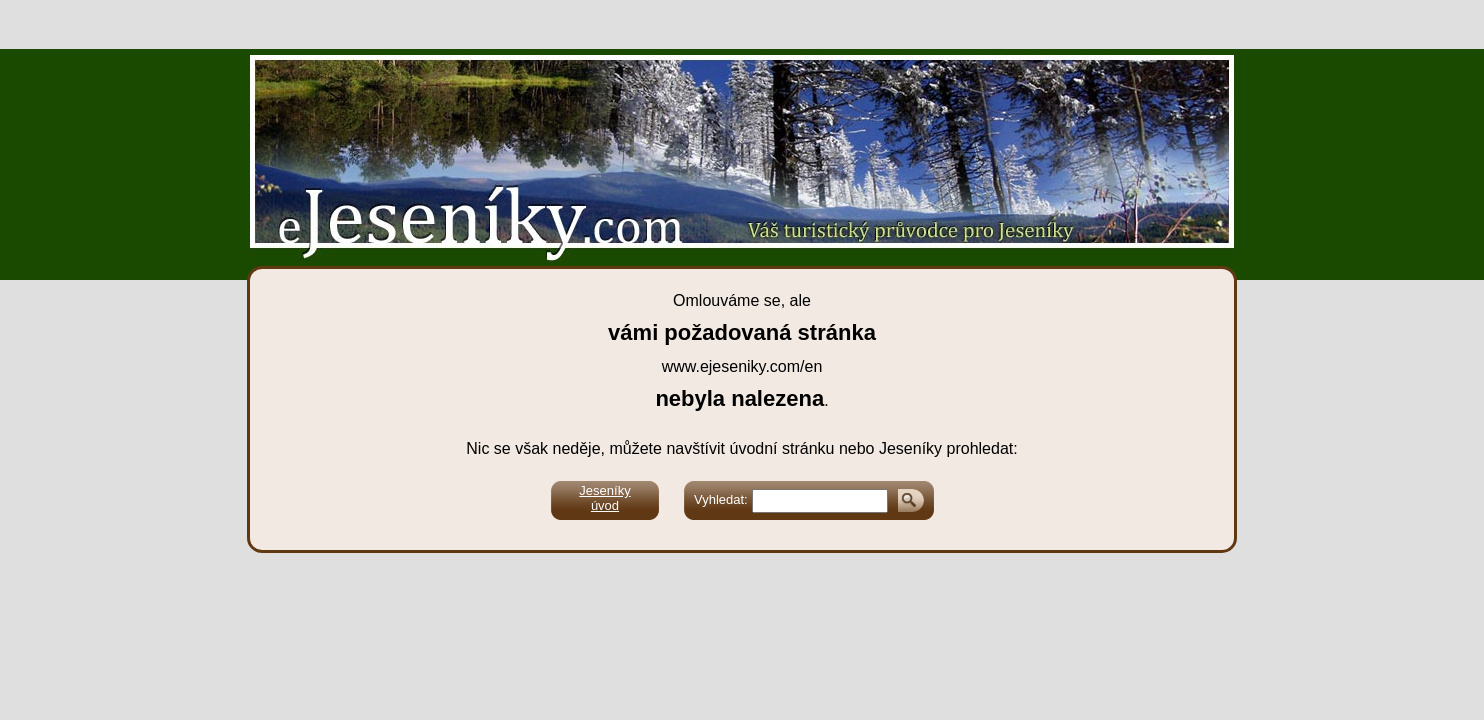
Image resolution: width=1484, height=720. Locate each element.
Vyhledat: (721, 499)
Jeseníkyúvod (604, 498)
